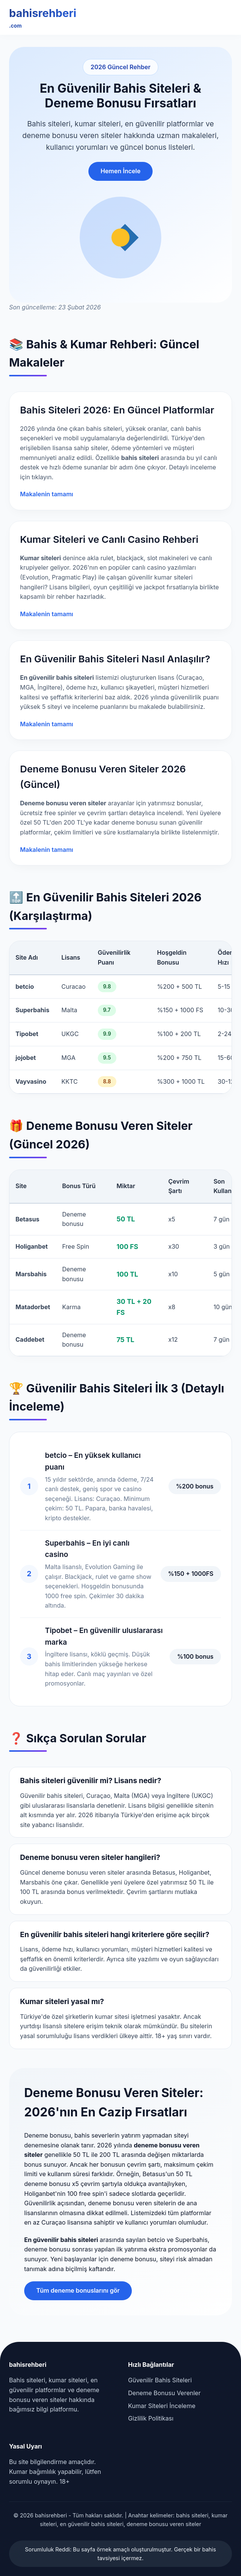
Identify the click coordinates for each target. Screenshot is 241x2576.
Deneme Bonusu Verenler (164, 2393)
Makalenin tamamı (46, 494)
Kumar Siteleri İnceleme (161, 2406)
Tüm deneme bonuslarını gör (78, 2290)
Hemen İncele (120, 171)
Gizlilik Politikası (150, 2418)
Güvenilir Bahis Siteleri (160, 2380)
